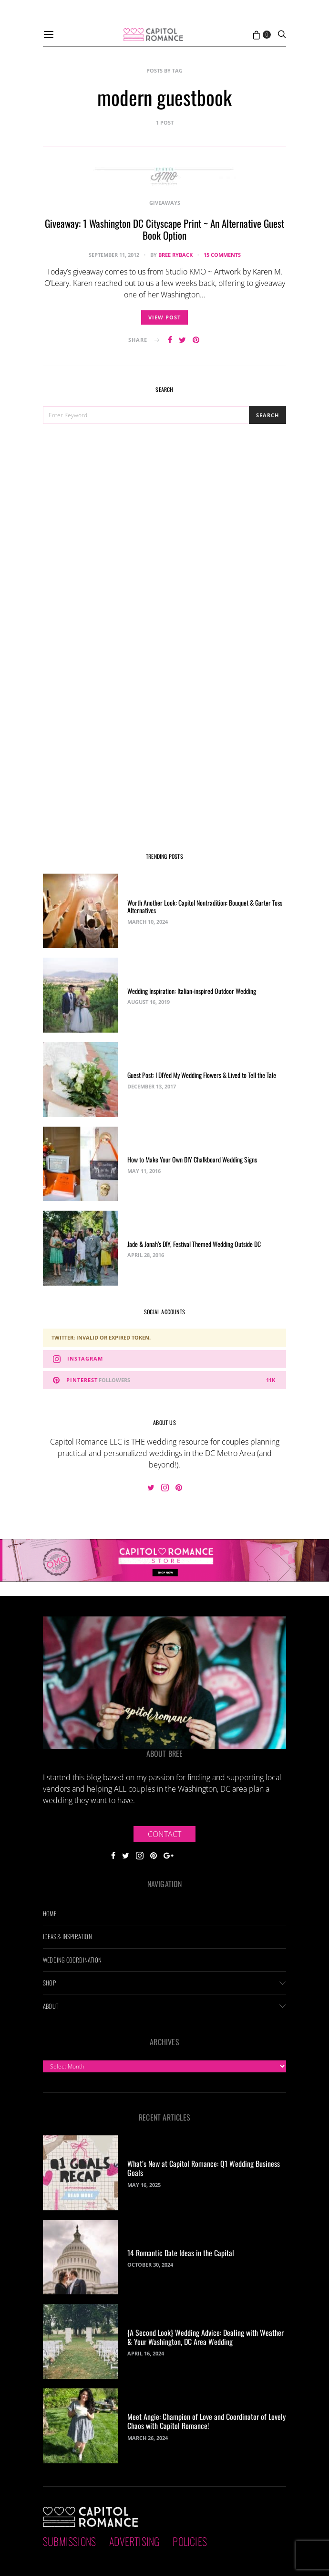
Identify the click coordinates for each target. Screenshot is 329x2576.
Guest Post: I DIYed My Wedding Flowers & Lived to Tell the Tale (201, 1075)
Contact (164, 1834)
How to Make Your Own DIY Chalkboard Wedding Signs (192, 1159)
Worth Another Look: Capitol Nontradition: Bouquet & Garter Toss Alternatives (204, 906)
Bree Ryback (175, 254)
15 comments (222, 254)
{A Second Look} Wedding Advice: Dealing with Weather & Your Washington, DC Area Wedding (205, 2337)
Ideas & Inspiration (67, 1936)
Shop (49, 1982)
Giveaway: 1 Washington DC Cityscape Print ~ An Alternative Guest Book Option (164, 229)
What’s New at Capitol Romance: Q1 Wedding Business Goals (203, 2168)
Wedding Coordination (72, 1959)
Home (49, 1913)
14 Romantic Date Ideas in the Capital (180, 2253)
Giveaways (164, 202)
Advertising (134, 2541)
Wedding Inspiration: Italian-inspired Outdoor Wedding (191, 991)
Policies (190, 2541)
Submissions (69, 2541)
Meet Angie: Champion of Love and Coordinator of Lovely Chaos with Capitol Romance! (206, 2421)
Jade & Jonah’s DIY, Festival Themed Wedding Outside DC (194, 1244)
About (50, 2006)
